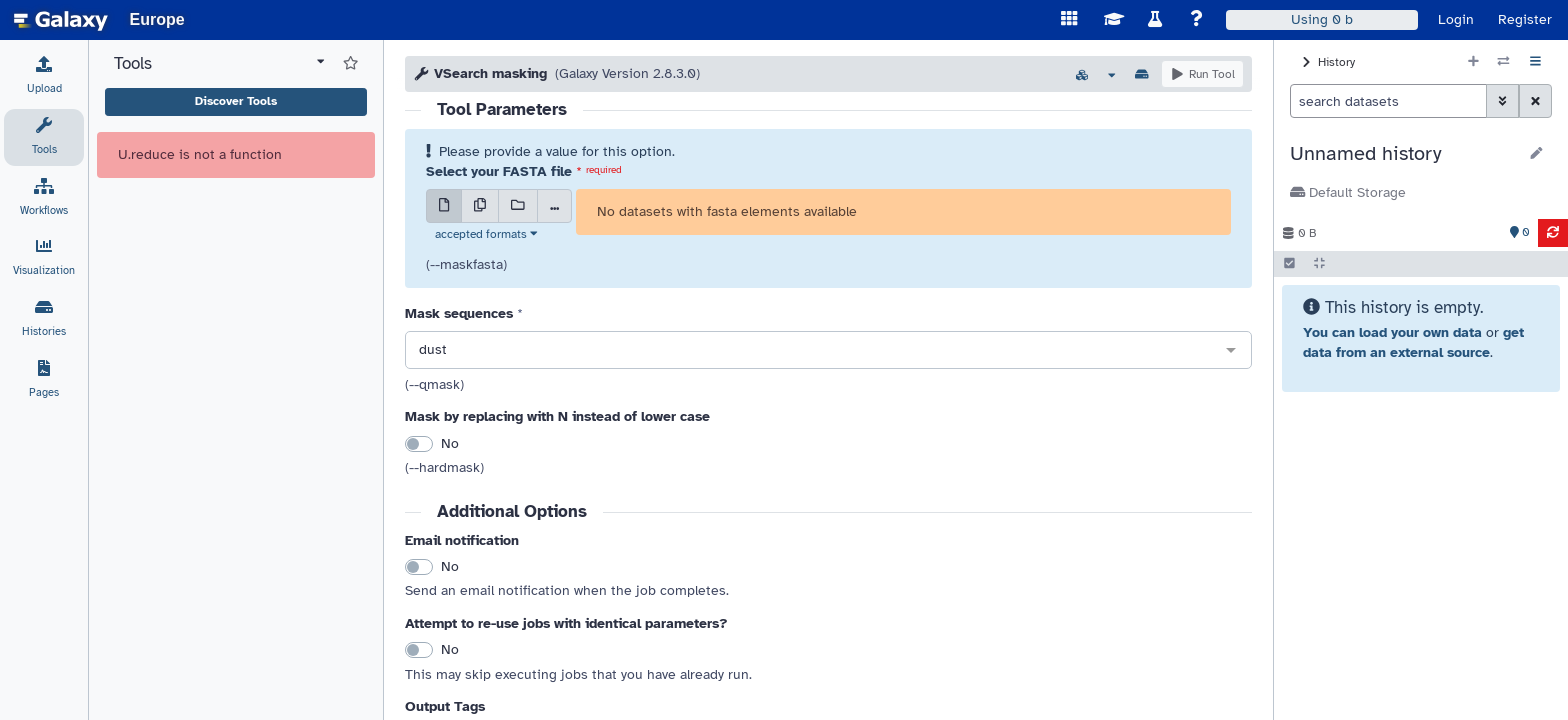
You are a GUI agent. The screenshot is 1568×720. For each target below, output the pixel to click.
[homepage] (61, 20)
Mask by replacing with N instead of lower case (557, 416)
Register (1525, 19)
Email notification (462, 540)
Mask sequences (459, 313)
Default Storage (1348, 192)
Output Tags (445, 706)
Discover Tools (236, 101)
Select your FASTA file (499, 171)
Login (1456, 19)
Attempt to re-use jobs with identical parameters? (566, 623)
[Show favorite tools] (350, 64)
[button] (1403, 154)
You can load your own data (1392, 332)
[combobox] (828, 351)
